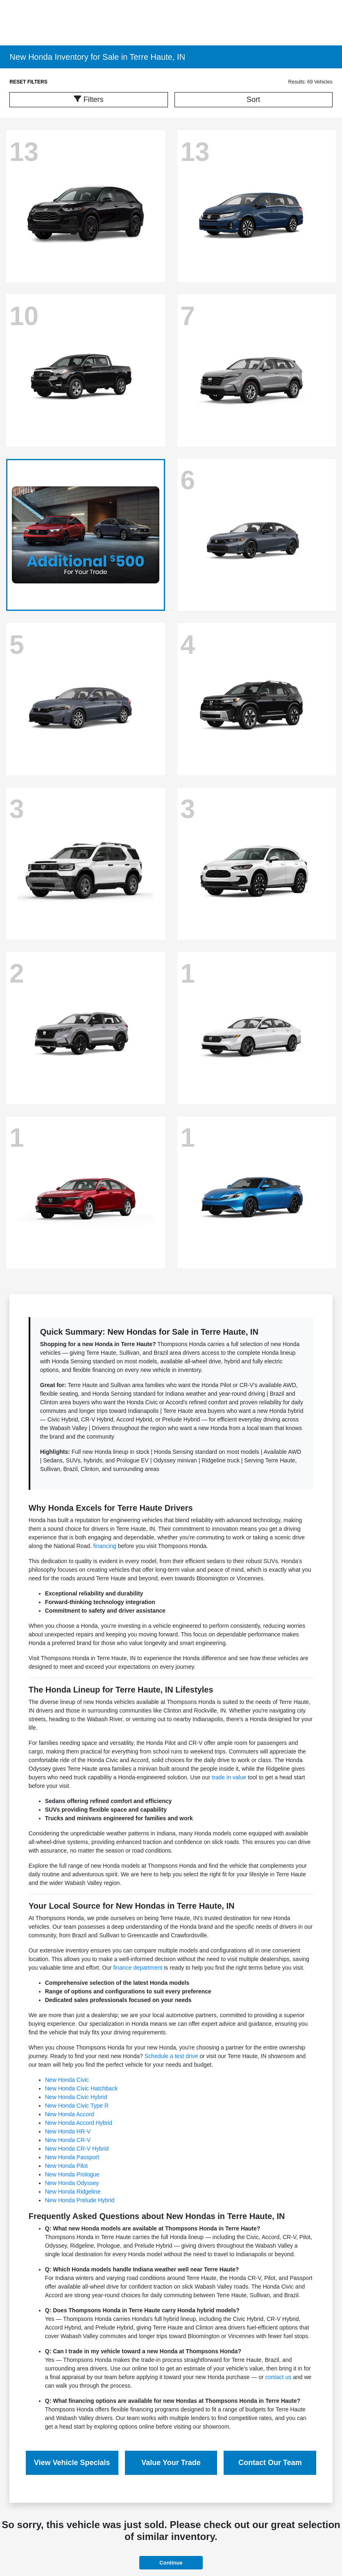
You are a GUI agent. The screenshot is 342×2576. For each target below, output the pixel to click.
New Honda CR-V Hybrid (77, 2148)
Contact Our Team (270, 2462)
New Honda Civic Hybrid (76, 2097)
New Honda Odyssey (72, 2183)
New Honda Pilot (66, 2165)
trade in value (229, 1777)
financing (104, 1546)
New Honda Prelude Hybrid (80, 2200)
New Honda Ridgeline (72, 2191)
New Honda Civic (67, 2080)
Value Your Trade (170, 2462)
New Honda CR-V (68, 2140)
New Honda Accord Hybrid (78, 2123)
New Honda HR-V (68, 2131)
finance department (138, 1967)
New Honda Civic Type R (77, 2105)
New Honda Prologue (72, 2174)
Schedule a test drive (171, 2056)
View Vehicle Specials (72, 2462)
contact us (278, 2377)
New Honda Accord (69, 2114)
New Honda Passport (72, 2157)
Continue (170, 2563)
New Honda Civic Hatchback (81, 2088)
